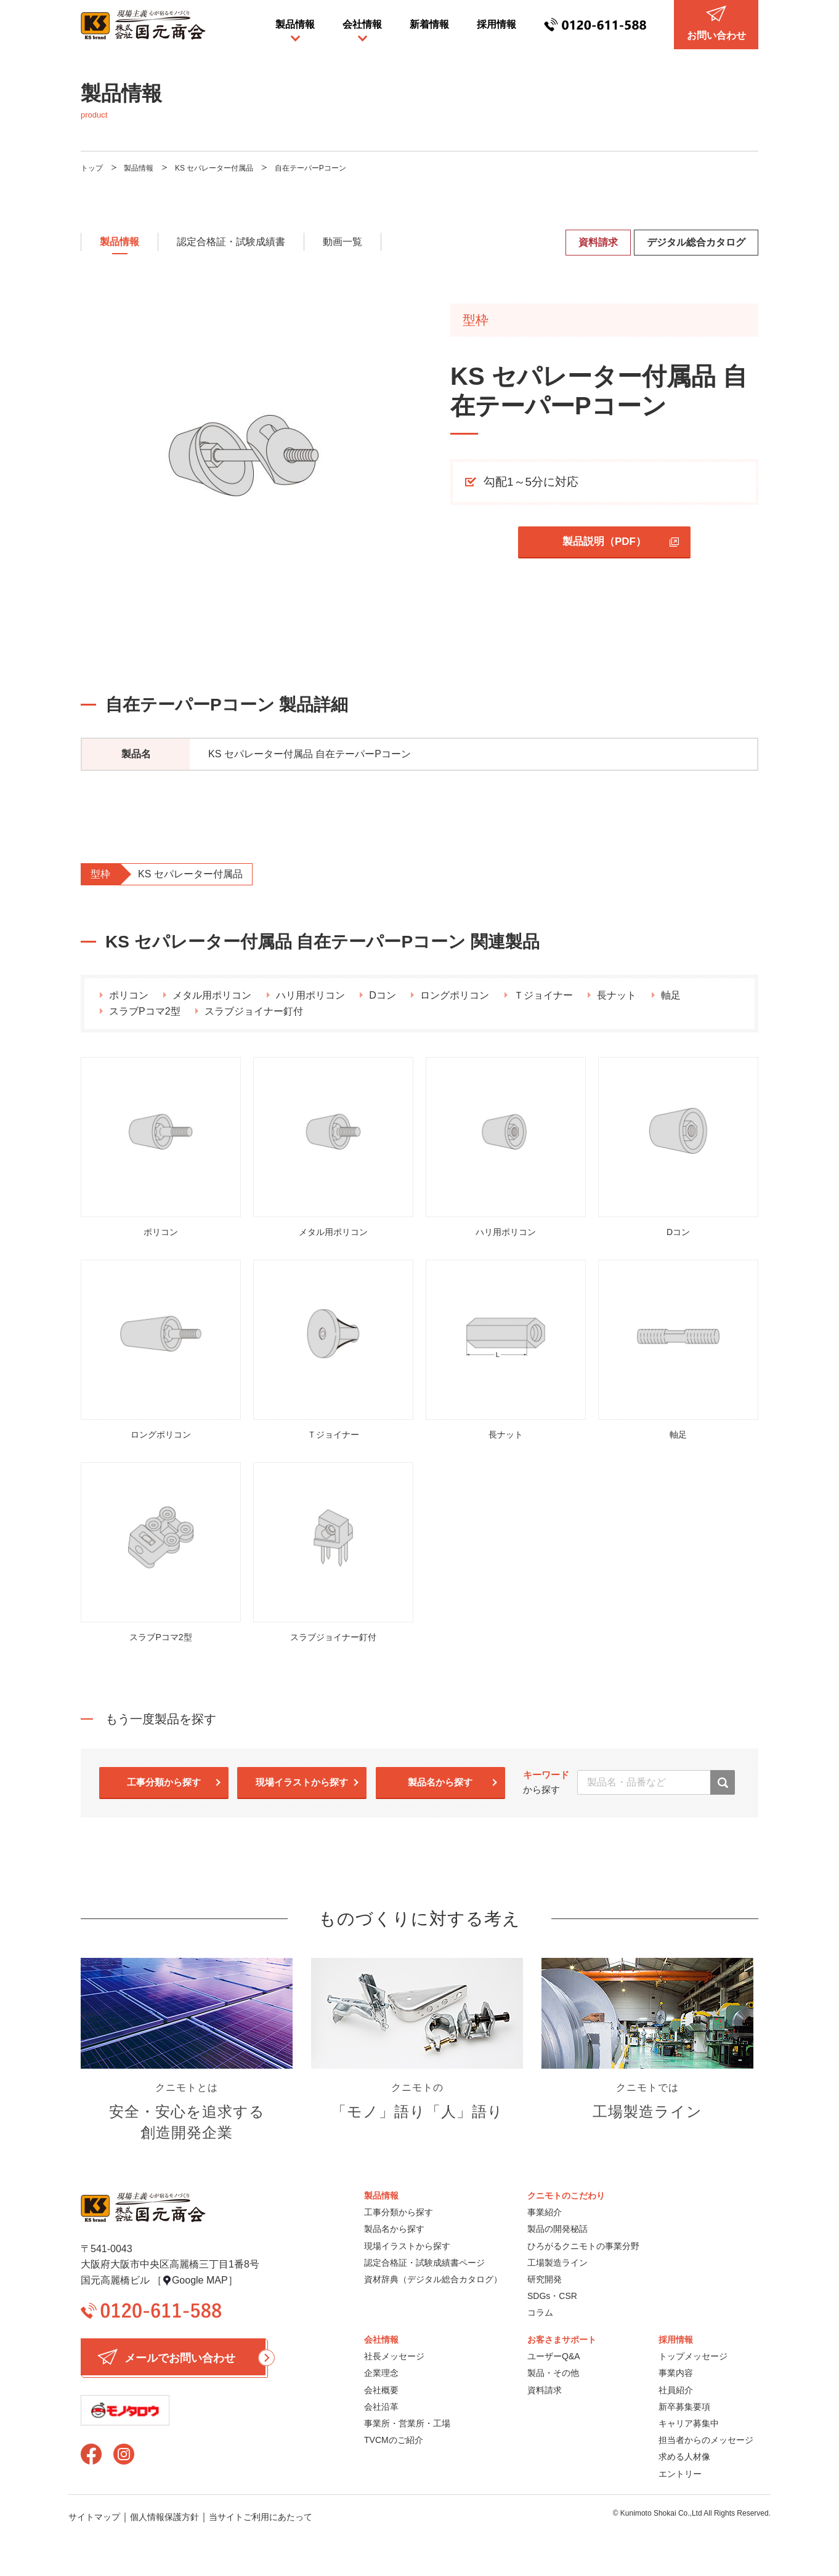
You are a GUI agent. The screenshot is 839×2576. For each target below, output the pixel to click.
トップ (92, 168)
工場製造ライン (557, 2263)
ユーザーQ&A (553, 2356)
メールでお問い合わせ (181, 2356)
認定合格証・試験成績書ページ (424, 2263)
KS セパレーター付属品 (214, 168)
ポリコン (128, 995)
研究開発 (544, 2279)
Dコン (382, 995)
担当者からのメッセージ (706, 2440)
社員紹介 (676, 2390)
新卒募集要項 (684, 2407)
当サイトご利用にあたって (260, 2517)
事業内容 (676, 2373)
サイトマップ (94, 2517)
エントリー (680, 2474)
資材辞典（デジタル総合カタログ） (433, 2279)
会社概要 (381, 2390)
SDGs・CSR (552, 2296)
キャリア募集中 (689, 2423)
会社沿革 (381, 2407)
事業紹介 (544, 2212)
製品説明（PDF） (604, 541)
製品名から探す (440, 1782)
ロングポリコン (454, 995)
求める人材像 (684, 2456)
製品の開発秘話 (557, 2229)
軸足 (671, 995)
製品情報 (295, 24)
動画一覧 (342, 241)
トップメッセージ (693, 2356)
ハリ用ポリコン (310, 995)
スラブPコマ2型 (144, 1011)
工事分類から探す (164, 1782)
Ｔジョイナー (543, 995)
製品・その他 (553, 2373)
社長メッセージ (394, 2356)
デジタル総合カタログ (696, 242)
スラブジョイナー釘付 (254, 1011)
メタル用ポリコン (211, 995)
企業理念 (381, 2373)
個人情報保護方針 (164, 2517)
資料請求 (598, 242)
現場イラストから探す (302, 1782)
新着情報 (429, 24)
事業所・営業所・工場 (407, 2423)
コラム (540, 2312)
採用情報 (496, 24)
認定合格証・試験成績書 (231, 241)
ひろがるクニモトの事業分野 (583, 2246)
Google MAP (200, 2280)
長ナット (616, 995)
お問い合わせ (716, 23)
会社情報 (362, 24)
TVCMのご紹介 (393, 2440)
